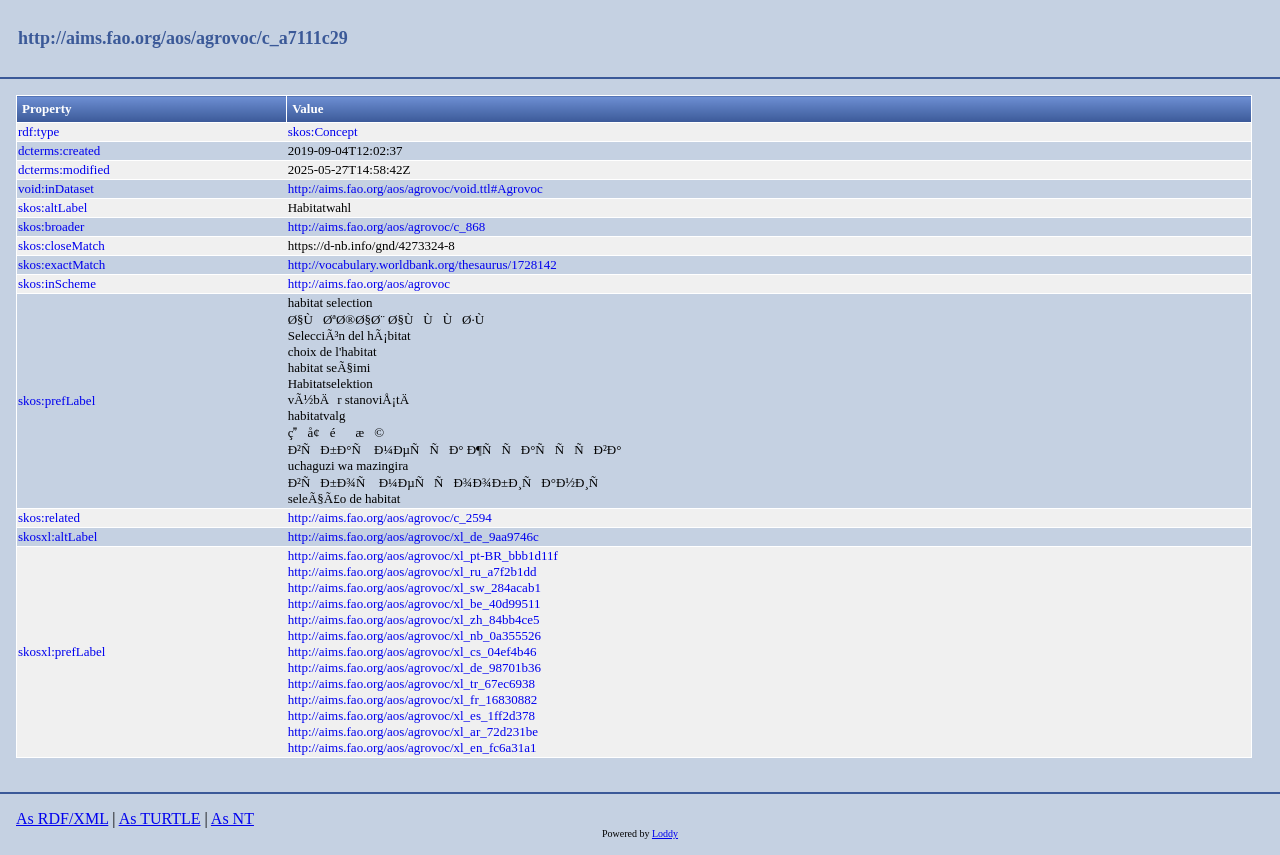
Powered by (627, 833)
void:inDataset (56, 188)
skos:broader (51, 226)
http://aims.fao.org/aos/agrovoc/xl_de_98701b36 (414, 667)
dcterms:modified (64, 169)
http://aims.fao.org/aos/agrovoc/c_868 (387, 226)
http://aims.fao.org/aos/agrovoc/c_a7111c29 (183, 38)
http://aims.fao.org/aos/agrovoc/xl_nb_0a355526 (414, 635)
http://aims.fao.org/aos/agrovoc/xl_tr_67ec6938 (411, 683)
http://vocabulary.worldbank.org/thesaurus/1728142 (422, 264)
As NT (232, 818)
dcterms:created (59, 150)
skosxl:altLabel (57, 536)
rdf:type (38, 131)
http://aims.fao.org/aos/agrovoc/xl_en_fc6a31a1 (412, 747)
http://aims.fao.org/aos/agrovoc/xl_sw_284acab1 (414, 587)
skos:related (49, 517)
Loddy (665, 833)
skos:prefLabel (56, 400)
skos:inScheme (57, 283)
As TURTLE (160, 818)
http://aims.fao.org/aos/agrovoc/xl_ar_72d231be (413, 731)
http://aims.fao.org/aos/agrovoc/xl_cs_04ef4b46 (412, 651)
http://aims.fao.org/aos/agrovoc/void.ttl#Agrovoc (415, 188)
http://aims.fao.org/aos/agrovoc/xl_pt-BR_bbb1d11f (423, 555)
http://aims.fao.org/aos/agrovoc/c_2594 (390, 517)
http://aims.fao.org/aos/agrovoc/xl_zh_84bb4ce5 (414, 619)
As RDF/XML (62, 818)
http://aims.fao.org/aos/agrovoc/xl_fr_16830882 (413, 699)
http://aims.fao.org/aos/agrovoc (369, 283)
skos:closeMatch (61, 245)
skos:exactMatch (61, 264)
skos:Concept (323, 131)
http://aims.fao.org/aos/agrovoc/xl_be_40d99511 (414, 603)
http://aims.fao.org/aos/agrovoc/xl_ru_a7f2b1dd (412, 571)
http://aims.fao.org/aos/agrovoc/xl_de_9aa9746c (413, 536)
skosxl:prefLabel (61, 651)
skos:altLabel (52, 207)
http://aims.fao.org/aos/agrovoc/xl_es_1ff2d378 (411, 715)
